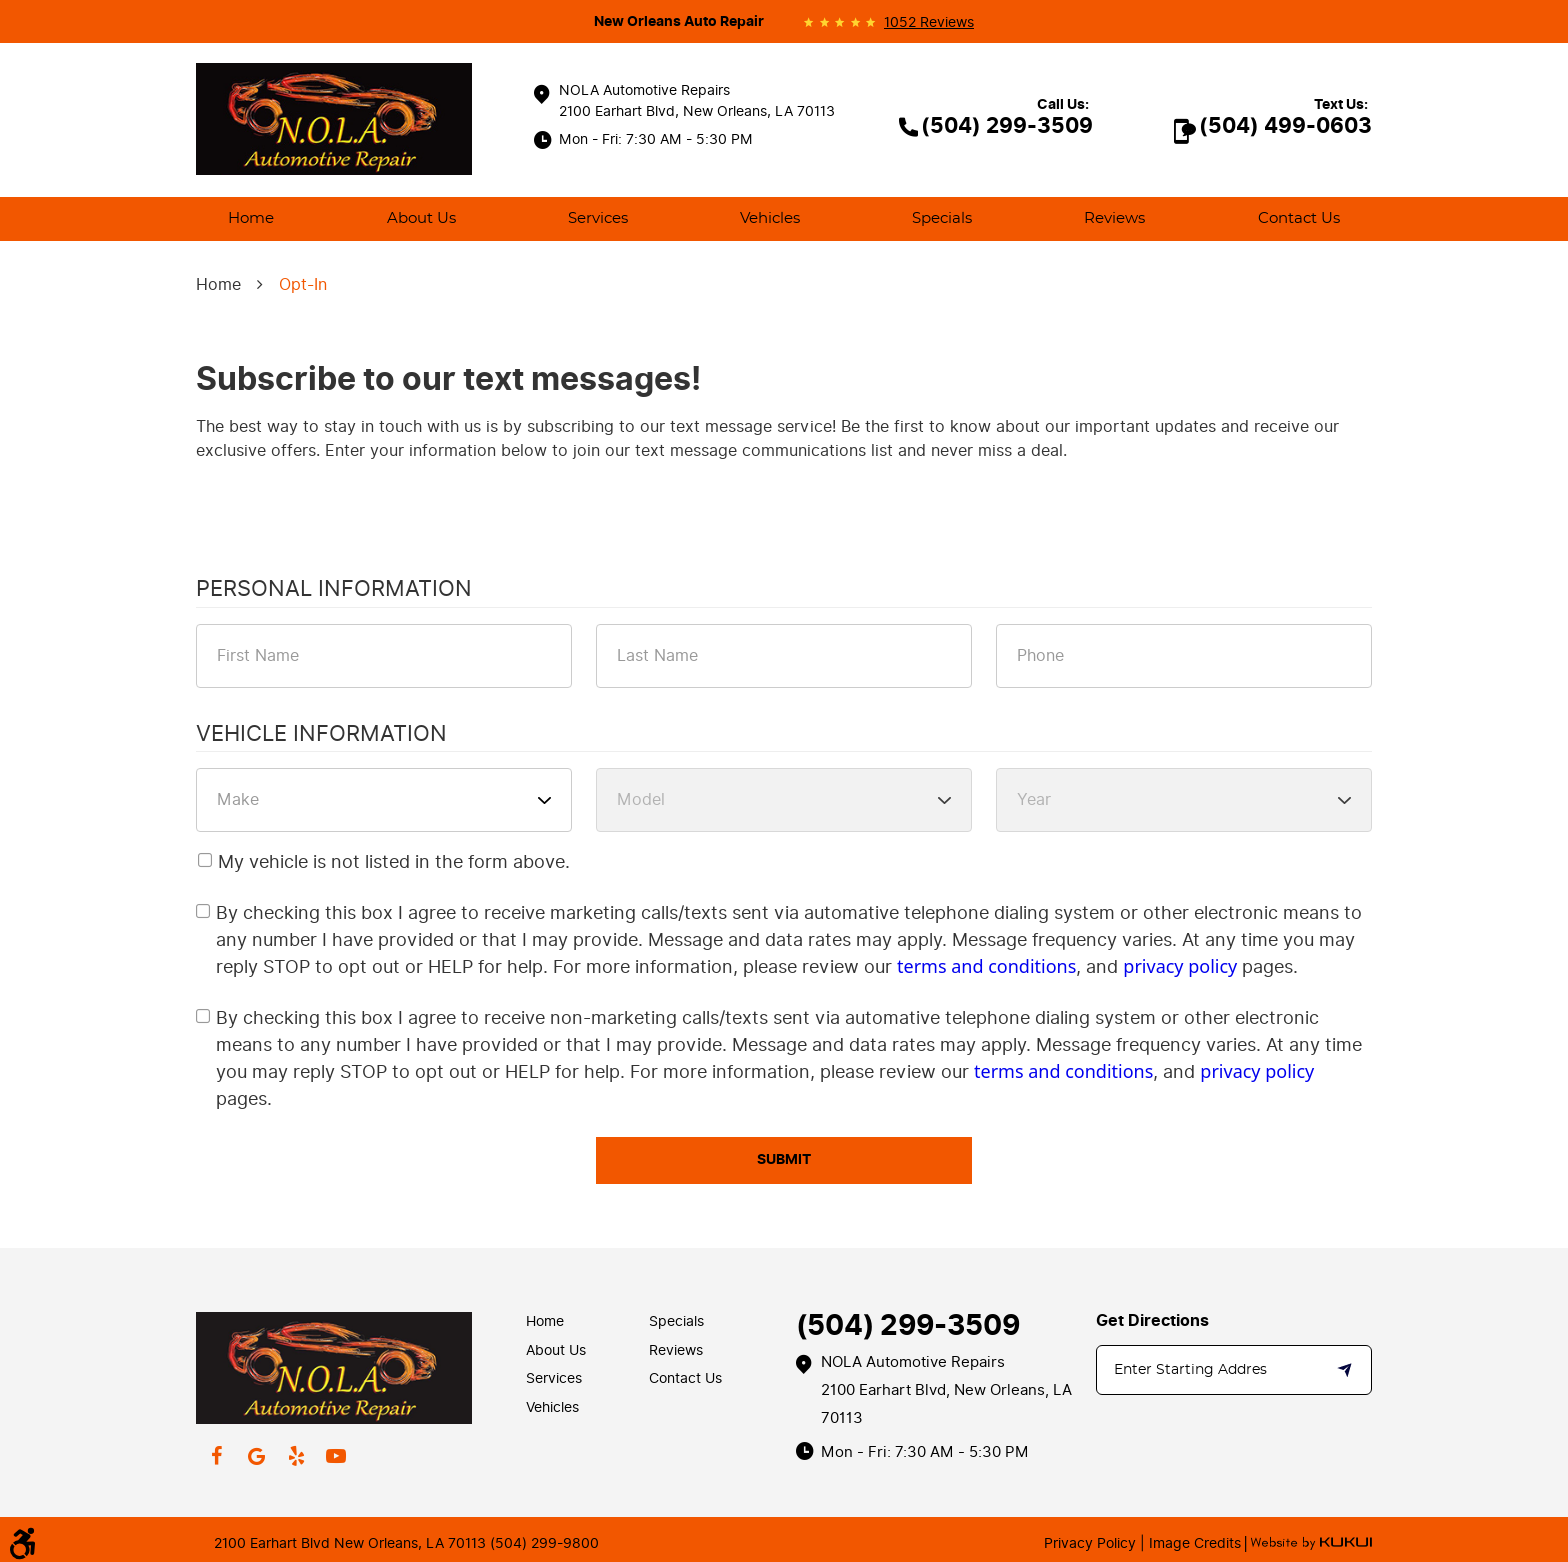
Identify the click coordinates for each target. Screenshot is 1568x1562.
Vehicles (770, 218)
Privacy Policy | (1094, 1543)
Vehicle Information (321, 735)
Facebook (216, 1456)
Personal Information (334, 590)
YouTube (336, 1456)
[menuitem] (251, 219)
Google (256, 1456)
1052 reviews (929, 23)
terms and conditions (986, 966)
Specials (942, 218)
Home (251, 218)
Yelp (296, 1456)
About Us (421, 218)
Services (598, 218)
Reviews (1114, 218)
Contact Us (1299, 218)
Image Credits (1193, 1543)
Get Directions (1152, 1321)
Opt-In (303, 284)
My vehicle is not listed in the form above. (394, 861)
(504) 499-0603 (1285, 126)
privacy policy (1180, 966)
